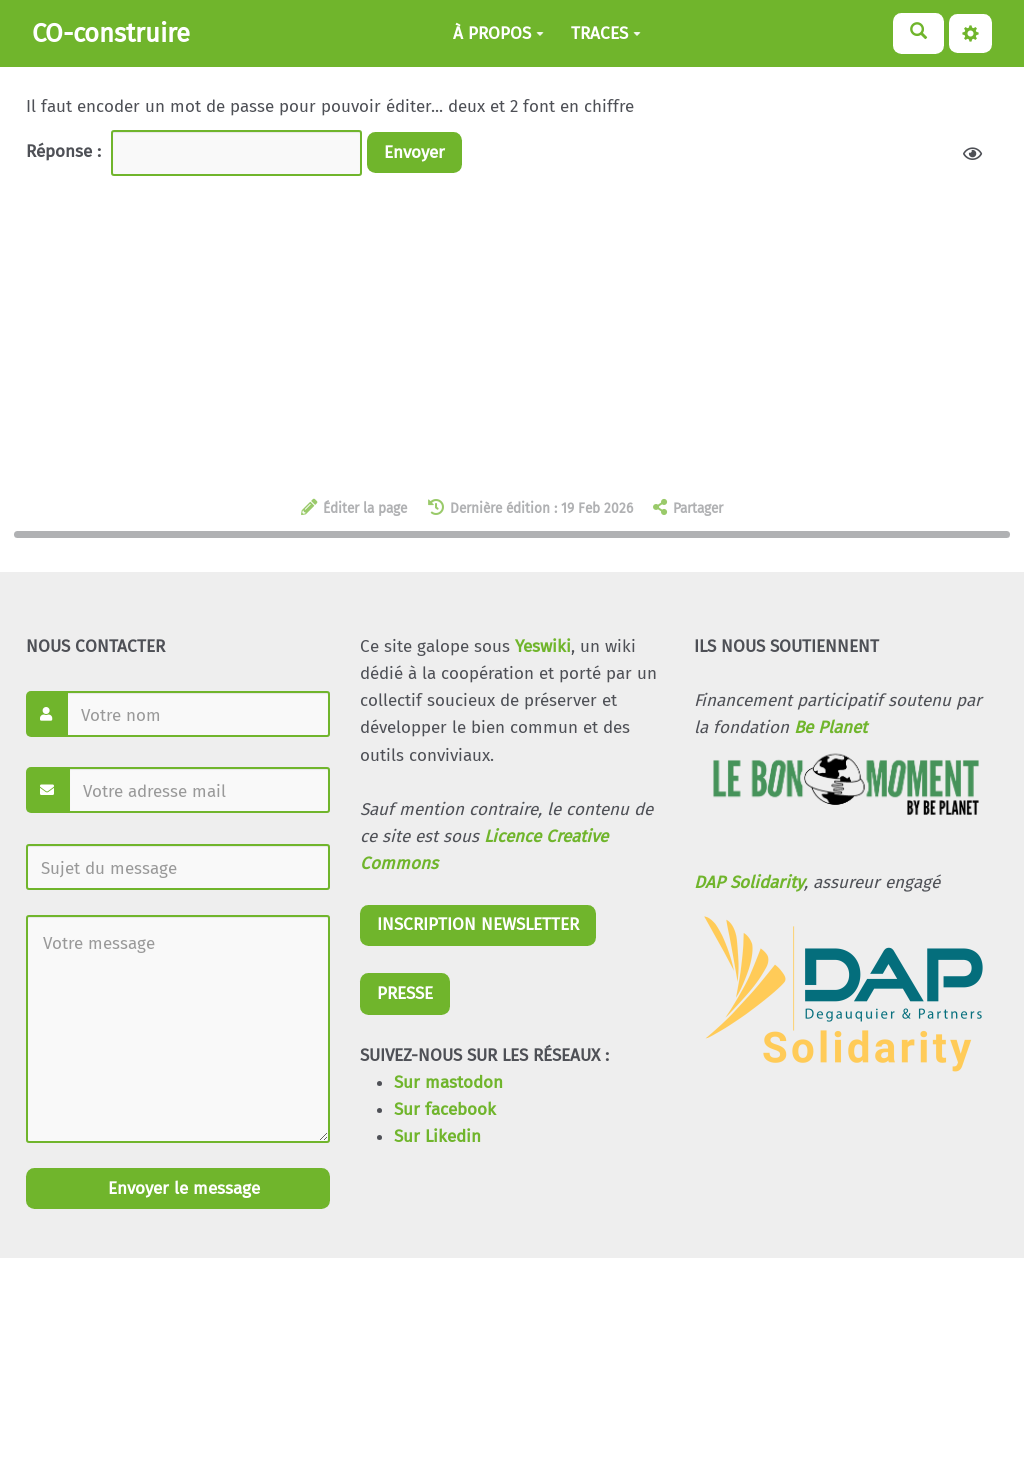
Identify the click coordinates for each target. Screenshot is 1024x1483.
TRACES (606, 33)
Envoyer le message (181, 1188)
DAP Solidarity (749, 882)
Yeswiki (543, 646)
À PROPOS (498, 33)
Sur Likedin (437, 1136)
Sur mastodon (448, 1082)
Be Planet (830, 727)
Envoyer (414, 152)
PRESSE (405, 993)
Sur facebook (445, 1109)
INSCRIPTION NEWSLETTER (478, 924)
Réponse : (66, 151)
